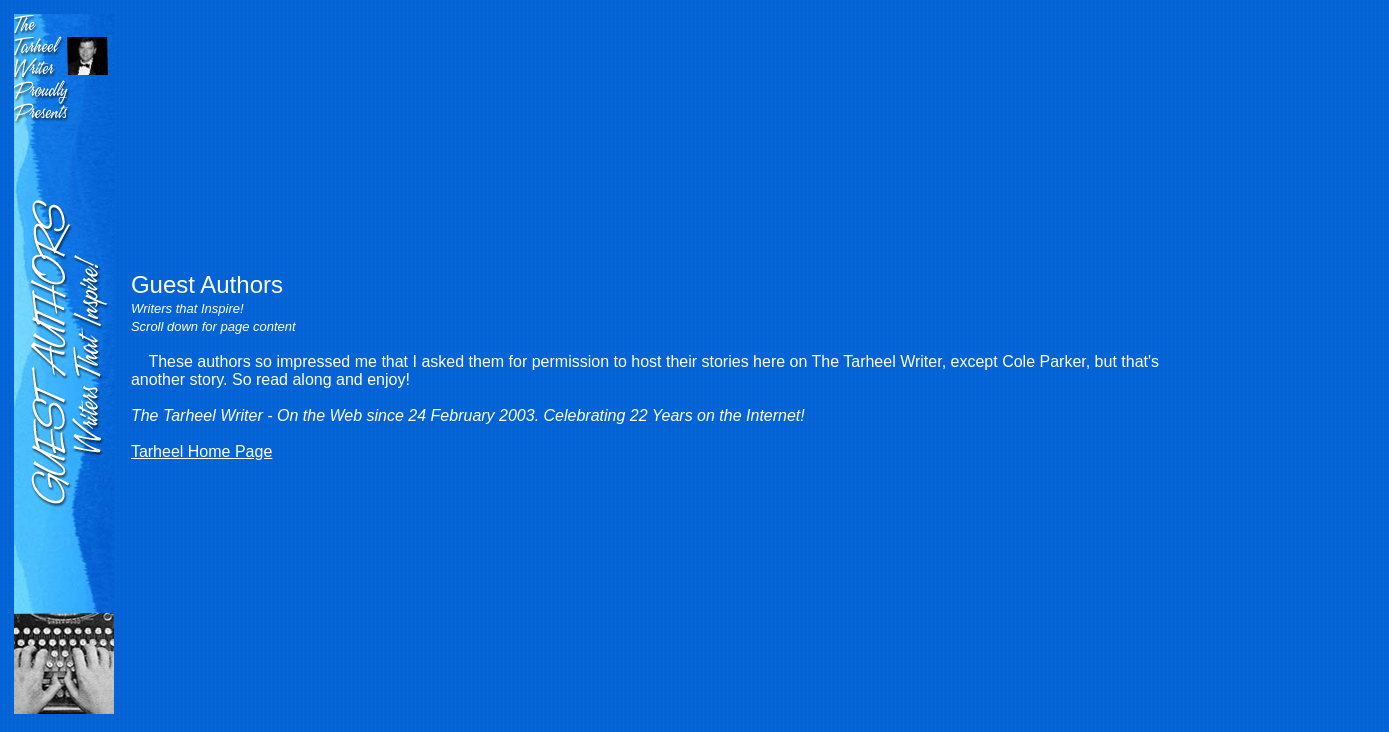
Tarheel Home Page (201, 451)
